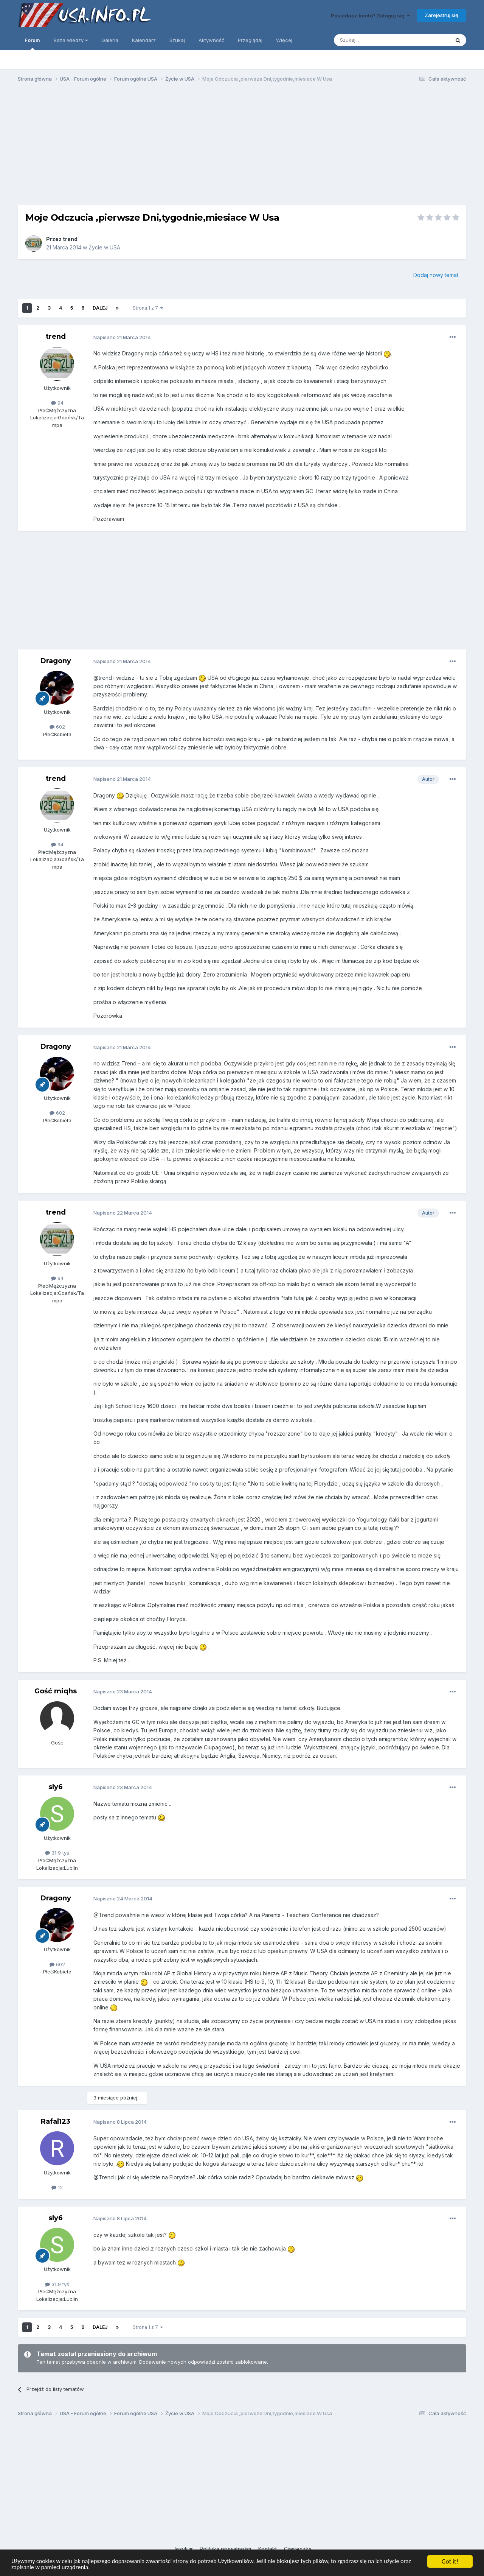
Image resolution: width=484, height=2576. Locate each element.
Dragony (55, 661)
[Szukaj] (373, 40)
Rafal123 (55, 2121)
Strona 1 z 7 (148, 308)
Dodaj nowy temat (435, 275)
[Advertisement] (242, 147)
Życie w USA (104, 247)
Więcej (284, 40)
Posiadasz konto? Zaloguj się (370, 15)
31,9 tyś (57, 1853)
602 (57, 727)
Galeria (109, 40)
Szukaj (177, 40)
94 (57, 403)
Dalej (100, 308)
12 (57, 2187)
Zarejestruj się (441, 15)
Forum (32, 43)
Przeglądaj (250, 40)
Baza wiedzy (71, 40)
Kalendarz (144, 40)
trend (70, 239)
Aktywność (211, 40)
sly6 (55, 1787)
